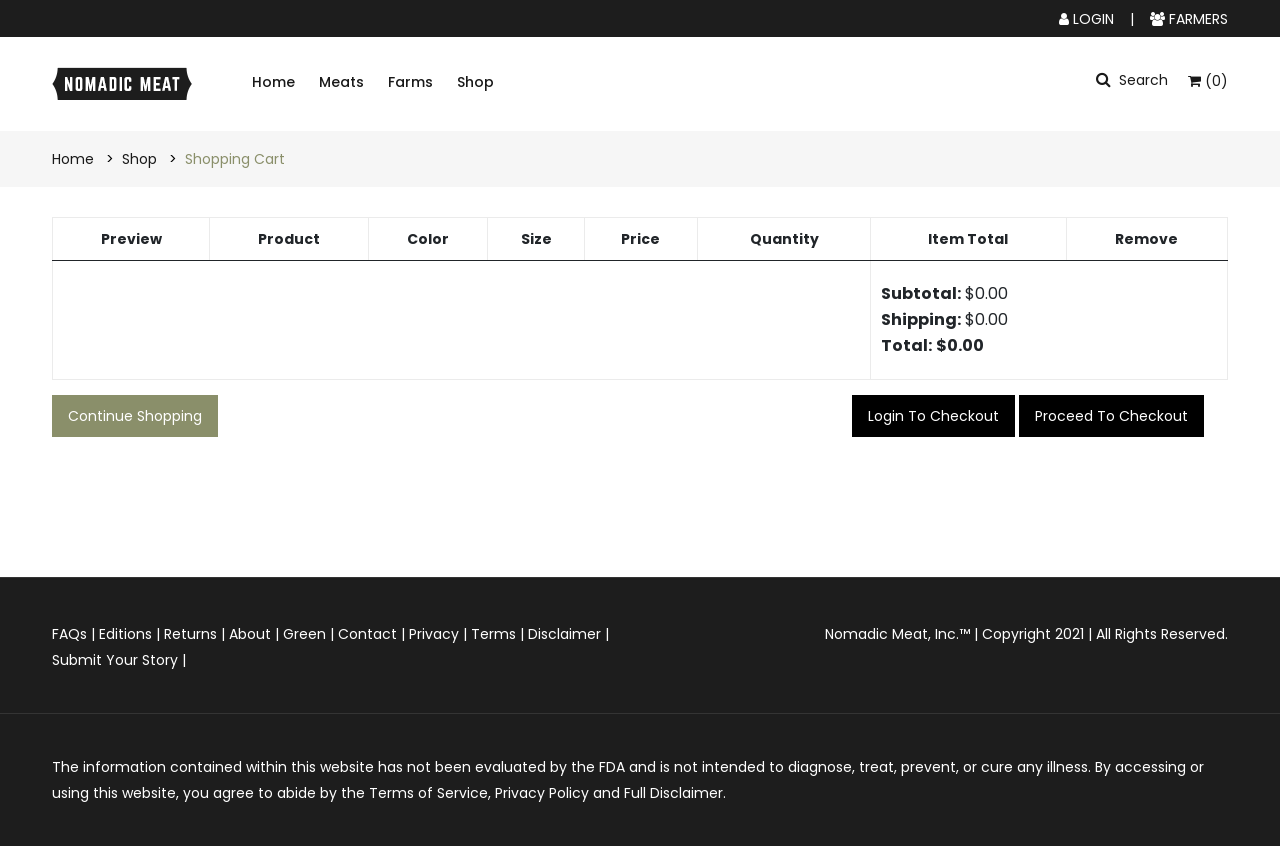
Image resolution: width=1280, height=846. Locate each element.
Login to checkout (933, 416)
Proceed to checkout (1111, 416)
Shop (475, 82)
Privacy (434, 634)
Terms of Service (428, 793)
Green (304, 634)
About (250, 634)
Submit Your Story (115, 660)
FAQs (69, 634)
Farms (410, 82)
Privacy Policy (542, 793)
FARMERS (1189, 19)
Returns (190, 634)
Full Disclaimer (673, 793)
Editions (125, 634)
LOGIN (1086, 19)
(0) (1208, 81)
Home (273, 82)
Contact (367, 634)
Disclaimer (564, 634)
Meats (341, 82)
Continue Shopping (135, 416)
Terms (493, 634)
